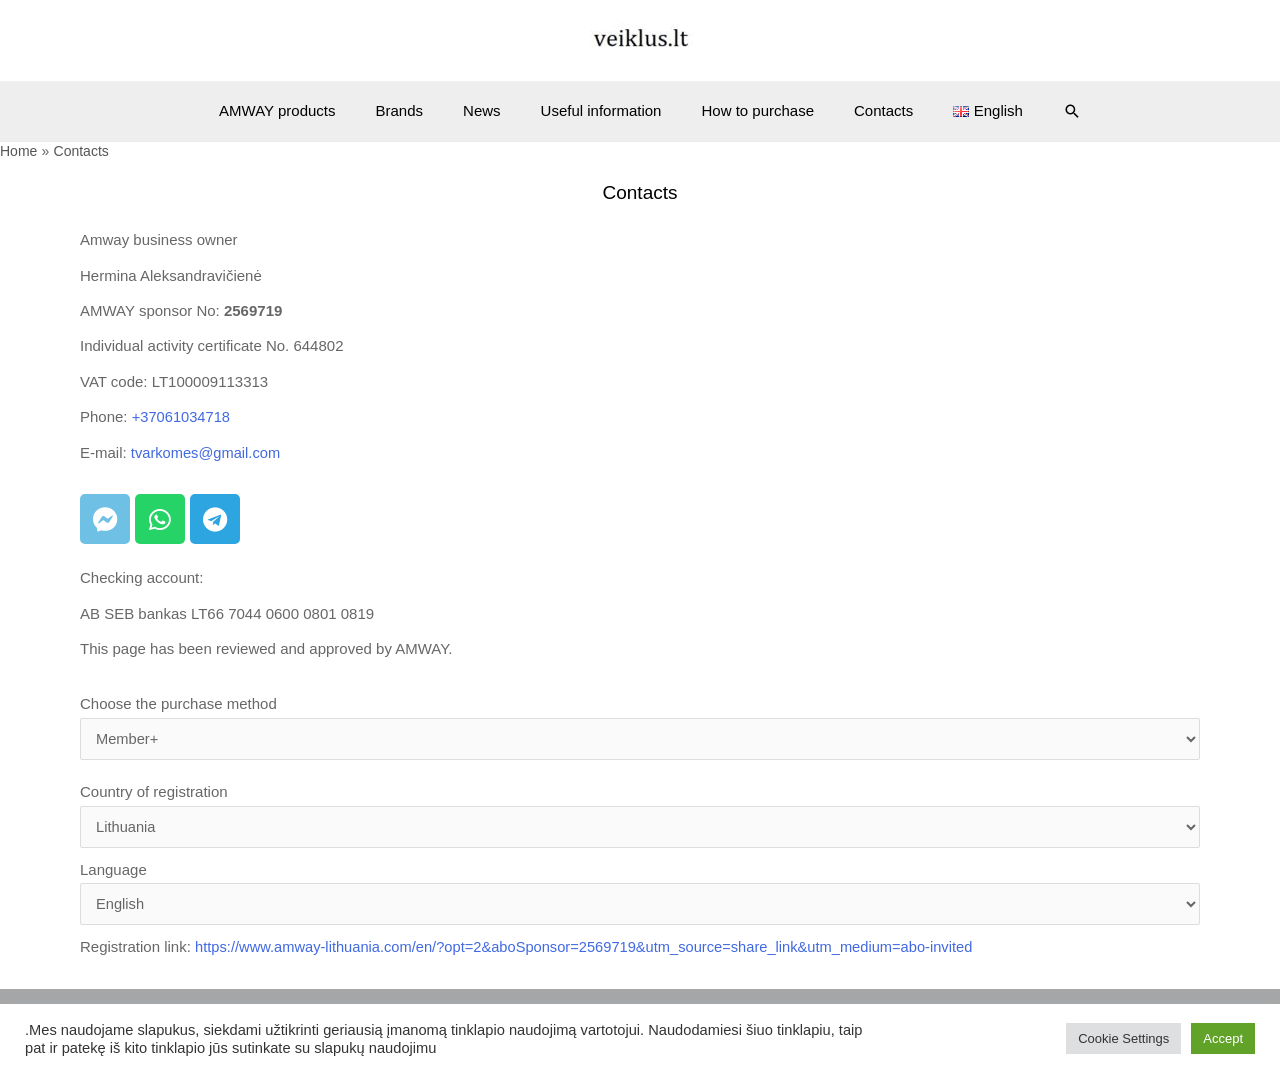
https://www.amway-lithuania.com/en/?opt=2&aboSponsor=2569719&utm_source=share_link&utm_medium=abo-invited (592, 950)
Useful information (601, 110)
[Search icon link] (1037, 111)
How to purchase (747, 110)
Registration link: (535, 950)
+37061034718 (182, 416)
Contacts (863, 110)
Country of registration (640, 817)
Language (640, 896)
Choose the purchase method (640, 728)
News (492, 110)
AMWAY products (307, 110)
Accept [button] (1223, 1038)
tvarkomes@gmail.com (207, 451)
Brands (420, 110)
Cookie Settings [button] (1123, 1038)
